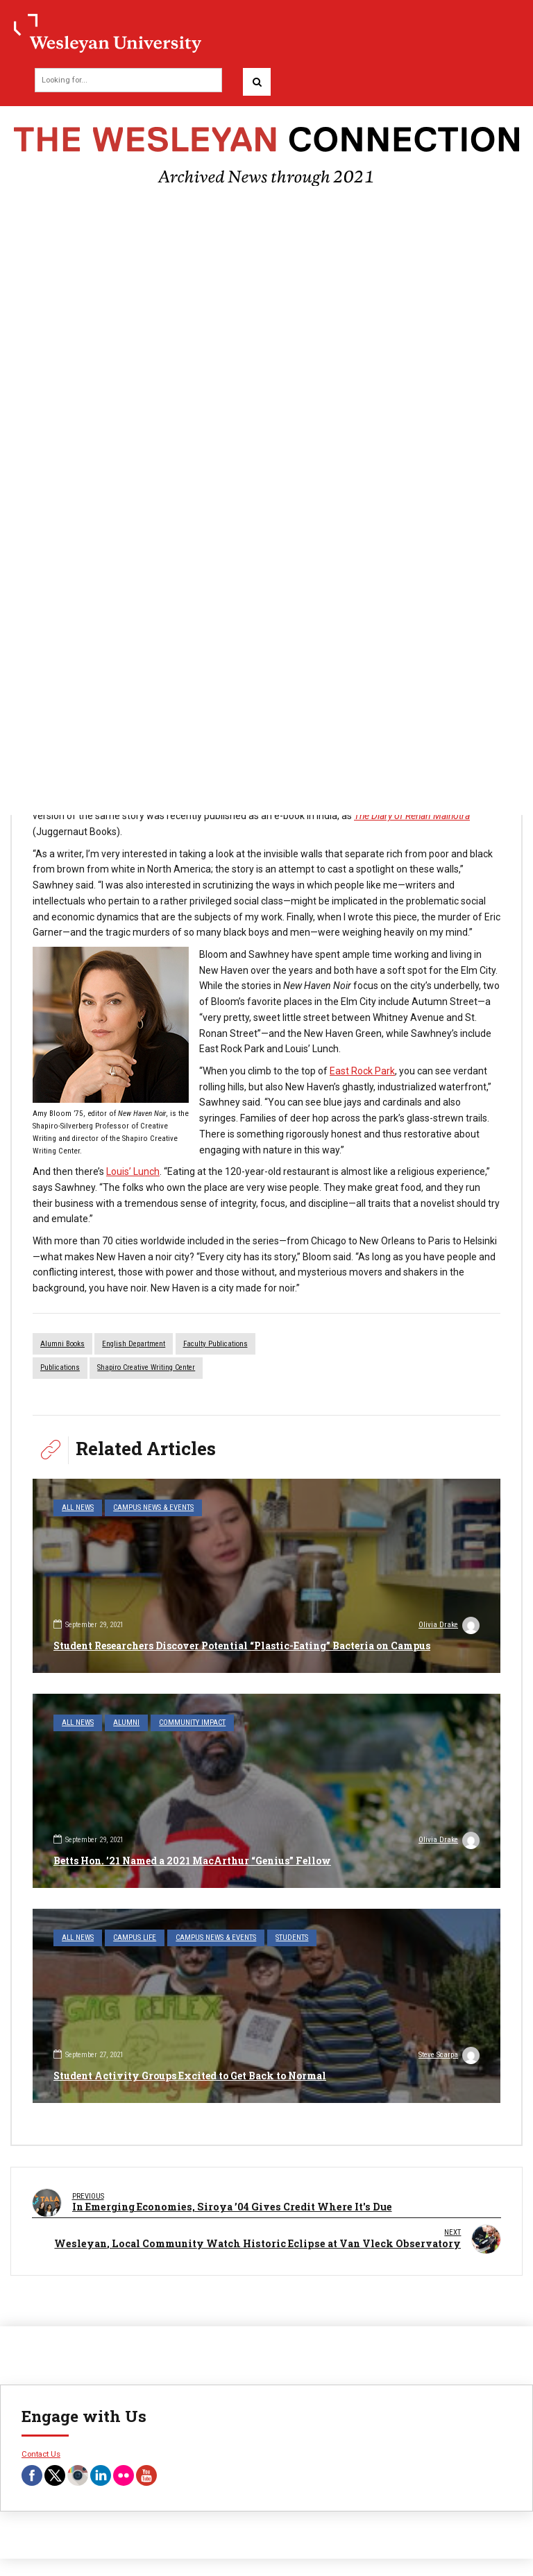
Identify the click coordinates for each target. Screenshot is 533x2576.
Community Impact (192, 1722)
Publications (60, 1367)
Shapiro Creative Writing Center (146, 1367)
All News (78, 1507)
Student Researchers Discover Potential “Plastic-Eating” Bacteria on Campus (241, 1645)
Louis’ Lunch (133, 1171)
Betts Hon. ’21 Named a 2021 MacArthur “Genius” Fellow (192, 1860)
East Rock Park (362, 1070)
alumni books (62, 1343)
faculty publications (215, 1343)
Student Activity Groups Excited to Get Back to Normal (189, 2075)
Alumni (126, 1722)
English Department (133, 1343)
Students (292, 1937)
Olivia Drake (449, 1626)
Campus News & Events (153, 1507)
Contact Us (41, 2452)
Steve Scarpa (449, 2056)
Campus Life (134, 1937)
